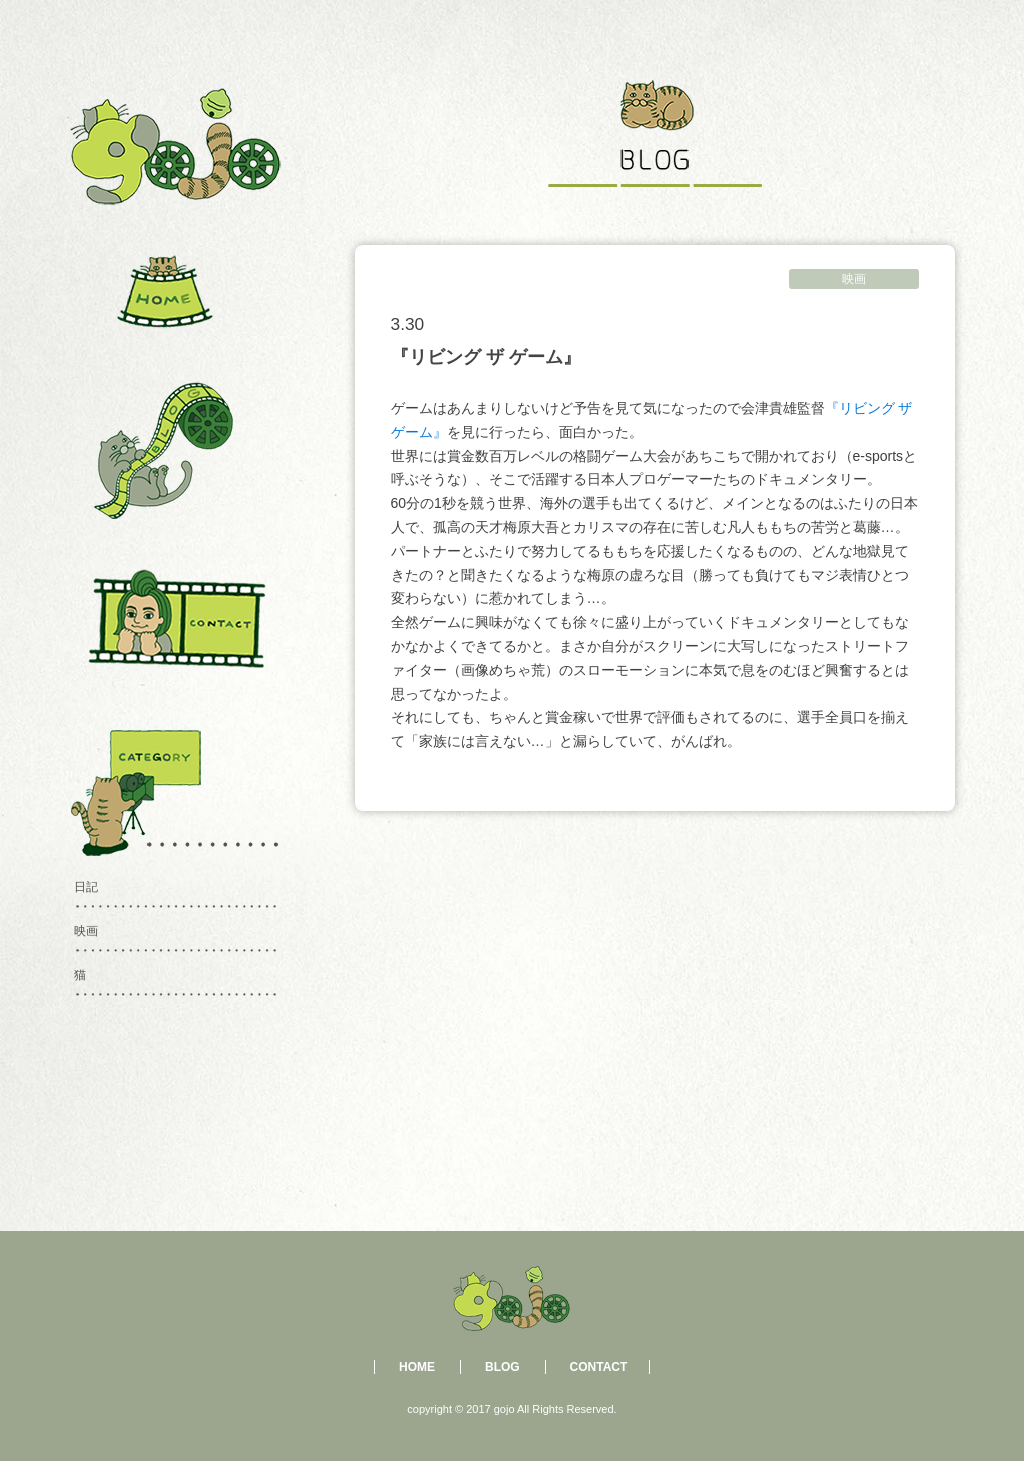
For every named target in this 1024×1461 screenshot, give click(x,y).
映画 (854, 279)
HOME (417, 1367)
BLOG (502, 1367)
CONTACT (599, 1367)
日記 (86, 887)
